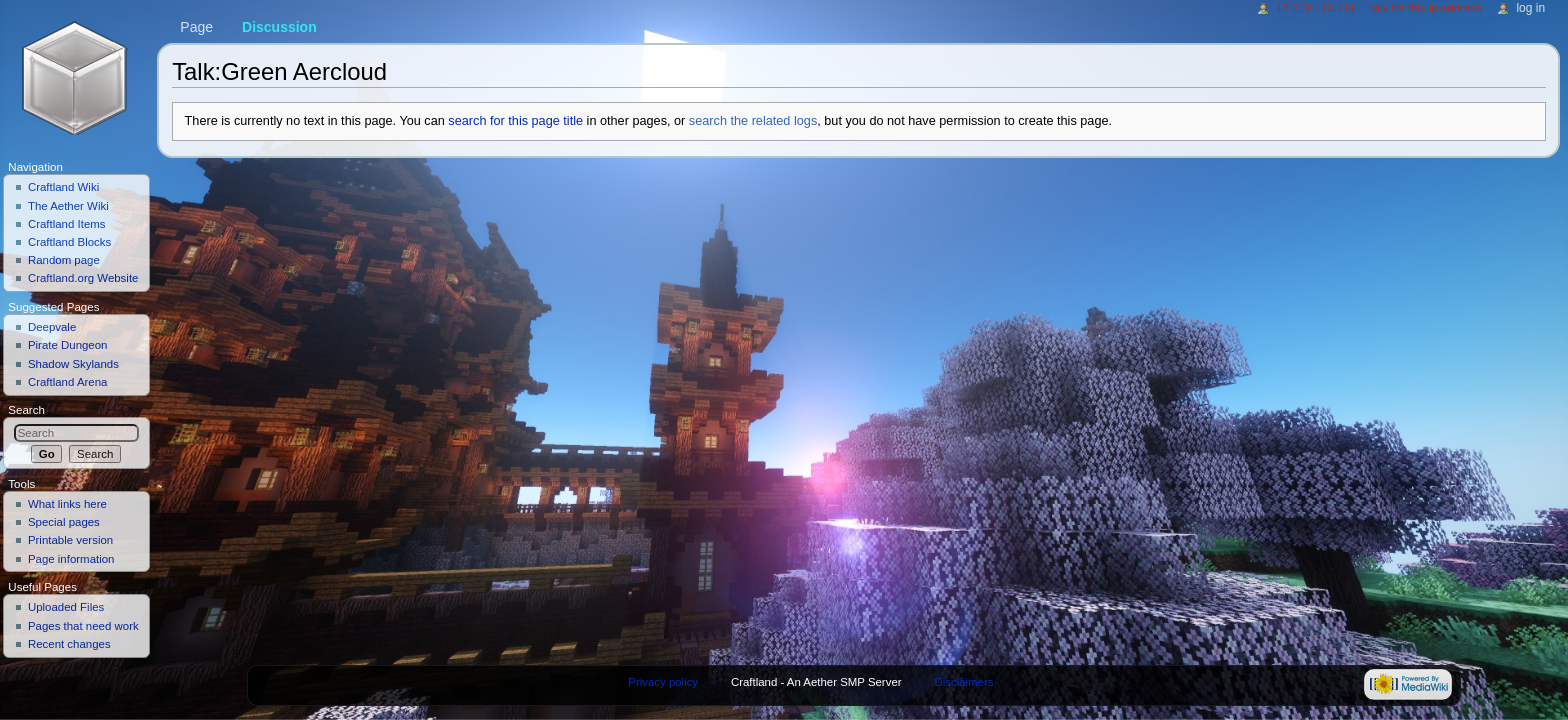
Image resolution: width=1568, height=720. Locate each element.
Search (26, 410)
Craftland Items (67, 224)
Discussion (279, 27)
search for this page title (515, 121)
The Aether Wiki (68, 206)
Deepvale (52, 327)
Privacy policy (663, 682)
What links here (67, 504)
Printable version (70, 540)
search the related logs (753, 121)
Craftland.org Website (83, 278)
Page (196, 27)
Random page (64, 260)
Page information (71, 559)
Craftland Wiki (63, 187)
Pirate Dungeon (68, 345)
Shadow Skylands (73, 364)
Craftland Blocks (69, 242)
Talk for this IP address (1425, 8)
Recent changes (69, 644)
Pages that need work (83, 626)
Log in (1530, 8)
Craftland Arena (68, 382)
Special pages (64, 522)
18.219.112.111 (1316, 8)
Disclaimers (963, 682)
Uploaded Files (66, 607)
